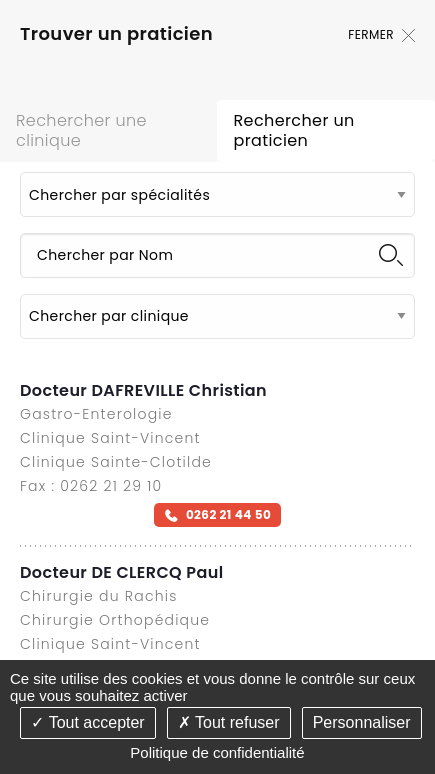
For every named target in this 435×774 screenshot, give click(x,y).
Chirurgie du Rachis (98, 596)
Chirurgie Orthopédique (115, 620)
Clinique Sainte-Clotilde (116, 462)
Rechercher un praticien (293, 130)
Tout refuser (229, 722)
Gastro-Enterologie (96, 414)
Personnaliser (362, 722)
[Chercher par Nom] (217, 255)
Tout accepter (87, 722)
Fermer (381, 34)
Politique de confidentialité (217, 752)
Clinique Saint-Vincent (110, 438)
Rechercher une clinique (81, 130)
